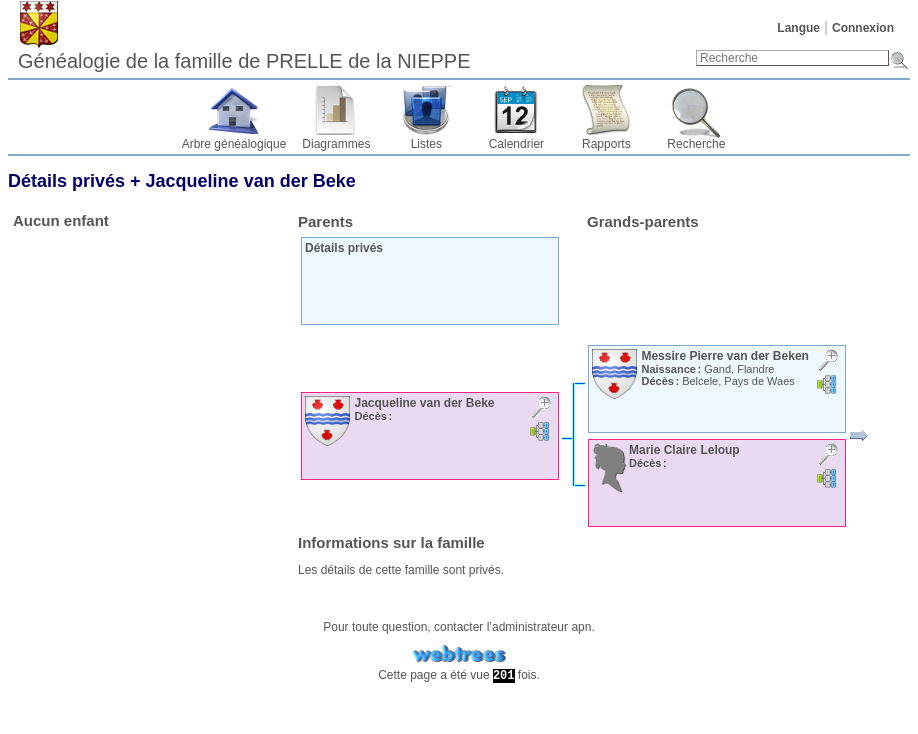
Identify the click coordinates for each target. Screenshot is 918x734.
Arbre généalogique (234, 144)
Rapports (606, 144)
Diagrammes (336, 144)
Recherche (696, 144)
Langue (798, 28)
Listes (426, 144)
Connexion (863, 28)
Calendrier (516, 144)
